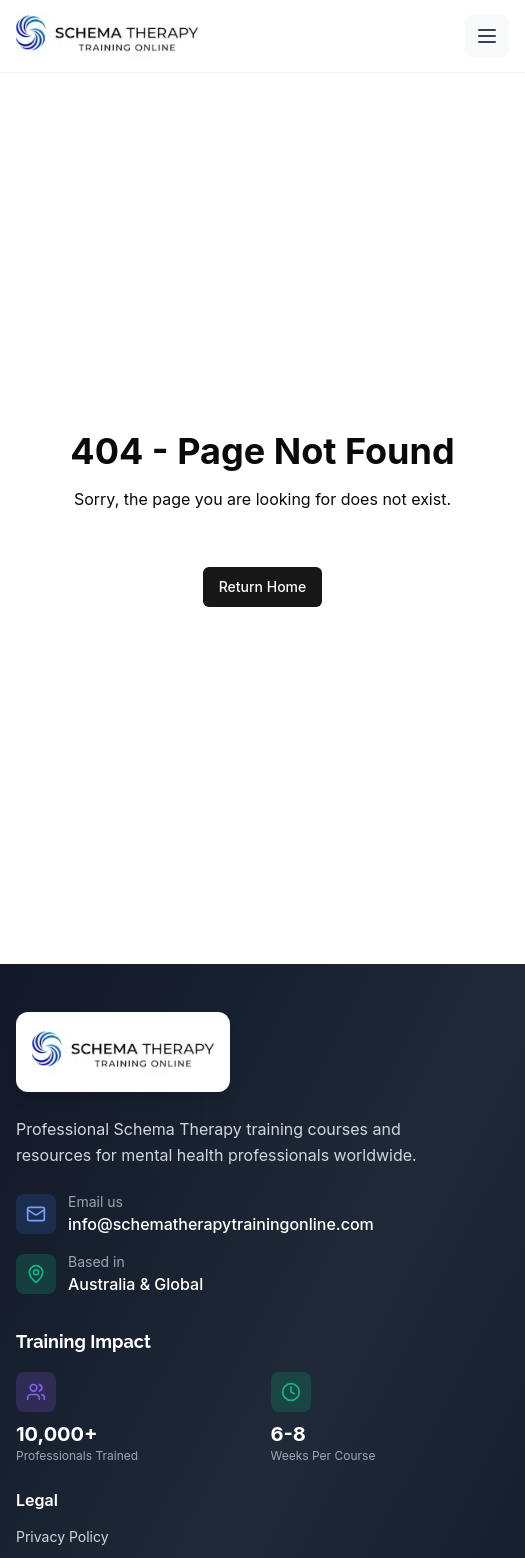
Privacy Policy (62, 1536)
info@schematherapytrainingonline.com (221, 1224)
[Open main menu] (487, 36)
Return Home (263, 586)
